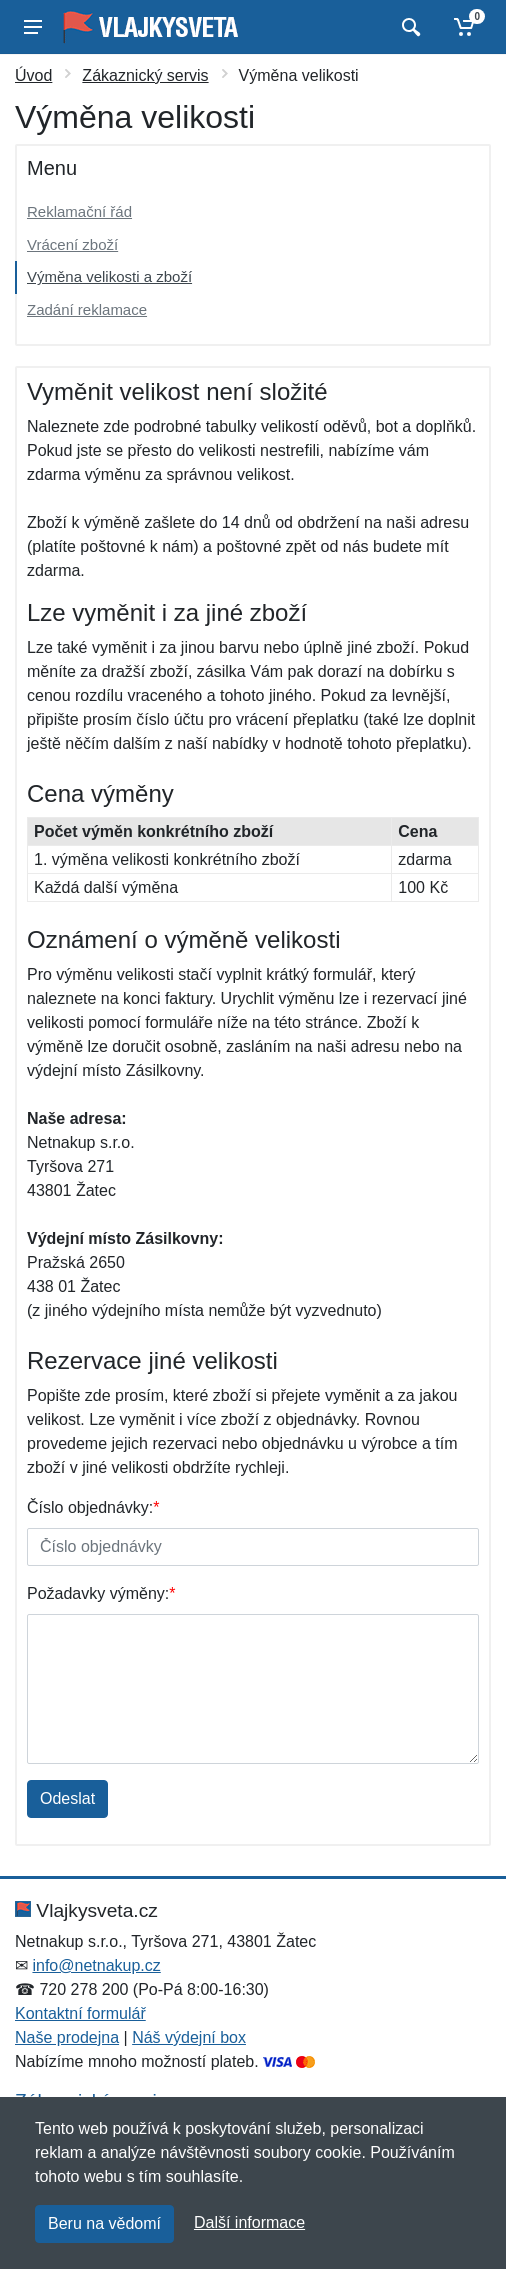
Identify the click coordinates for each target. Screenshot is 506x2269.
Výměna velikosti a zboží (109, 276)
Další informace (249, 2222)
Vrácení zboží (72, 244)
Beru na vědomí (104, 2223)
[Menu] (33, 27)
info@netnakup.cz (96, 1965)
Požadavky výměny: (101, 1593)
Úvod (33, 75)
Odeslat (67, 1798)
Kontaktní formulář (80, 2013)
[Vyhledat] (408, 27)
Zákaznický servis (145, 75)
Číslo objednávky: (93, 1507)
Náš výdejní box (189, 2037)
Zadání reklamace (87, 309)
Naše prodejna (67, 2037)
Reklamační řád (79, 211)
